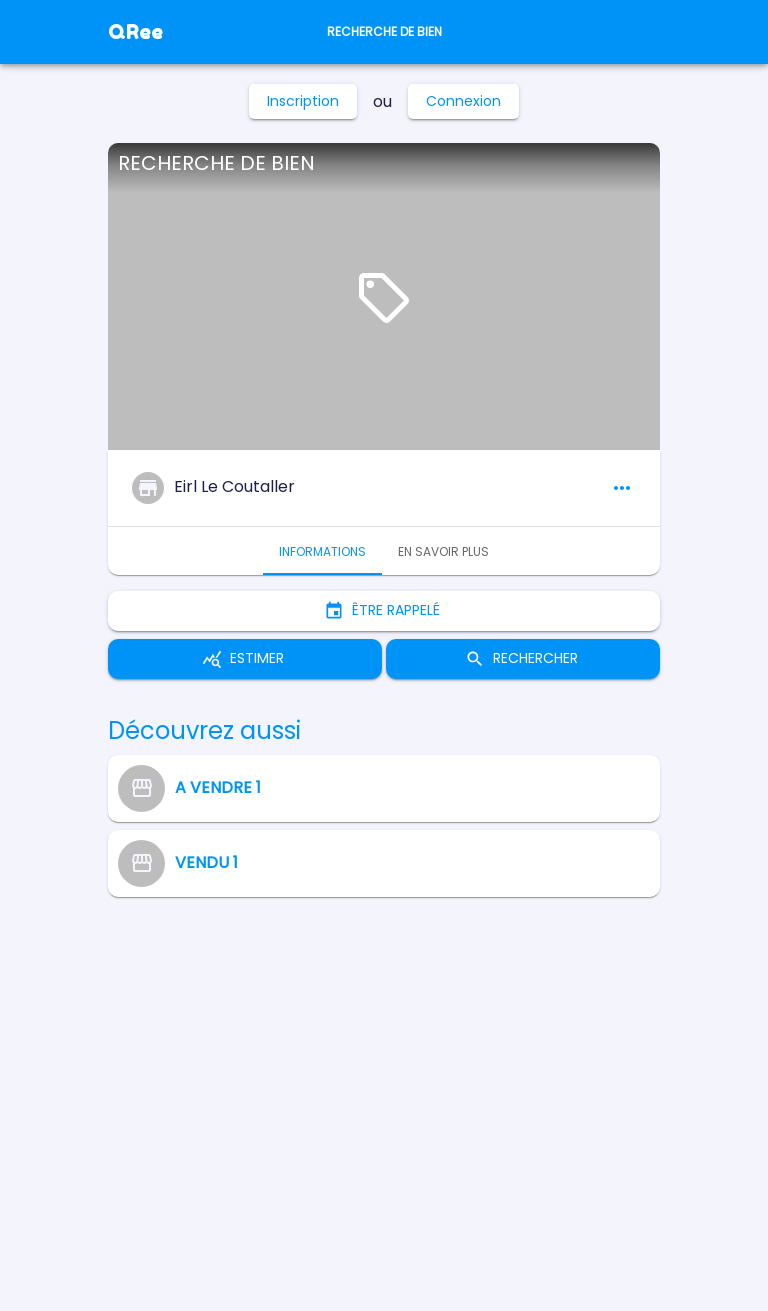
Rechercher (523, 659)
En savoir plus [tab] (443, 551)
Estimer (245, 659)
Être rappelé (384, 611)
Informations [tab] (322, 551)
